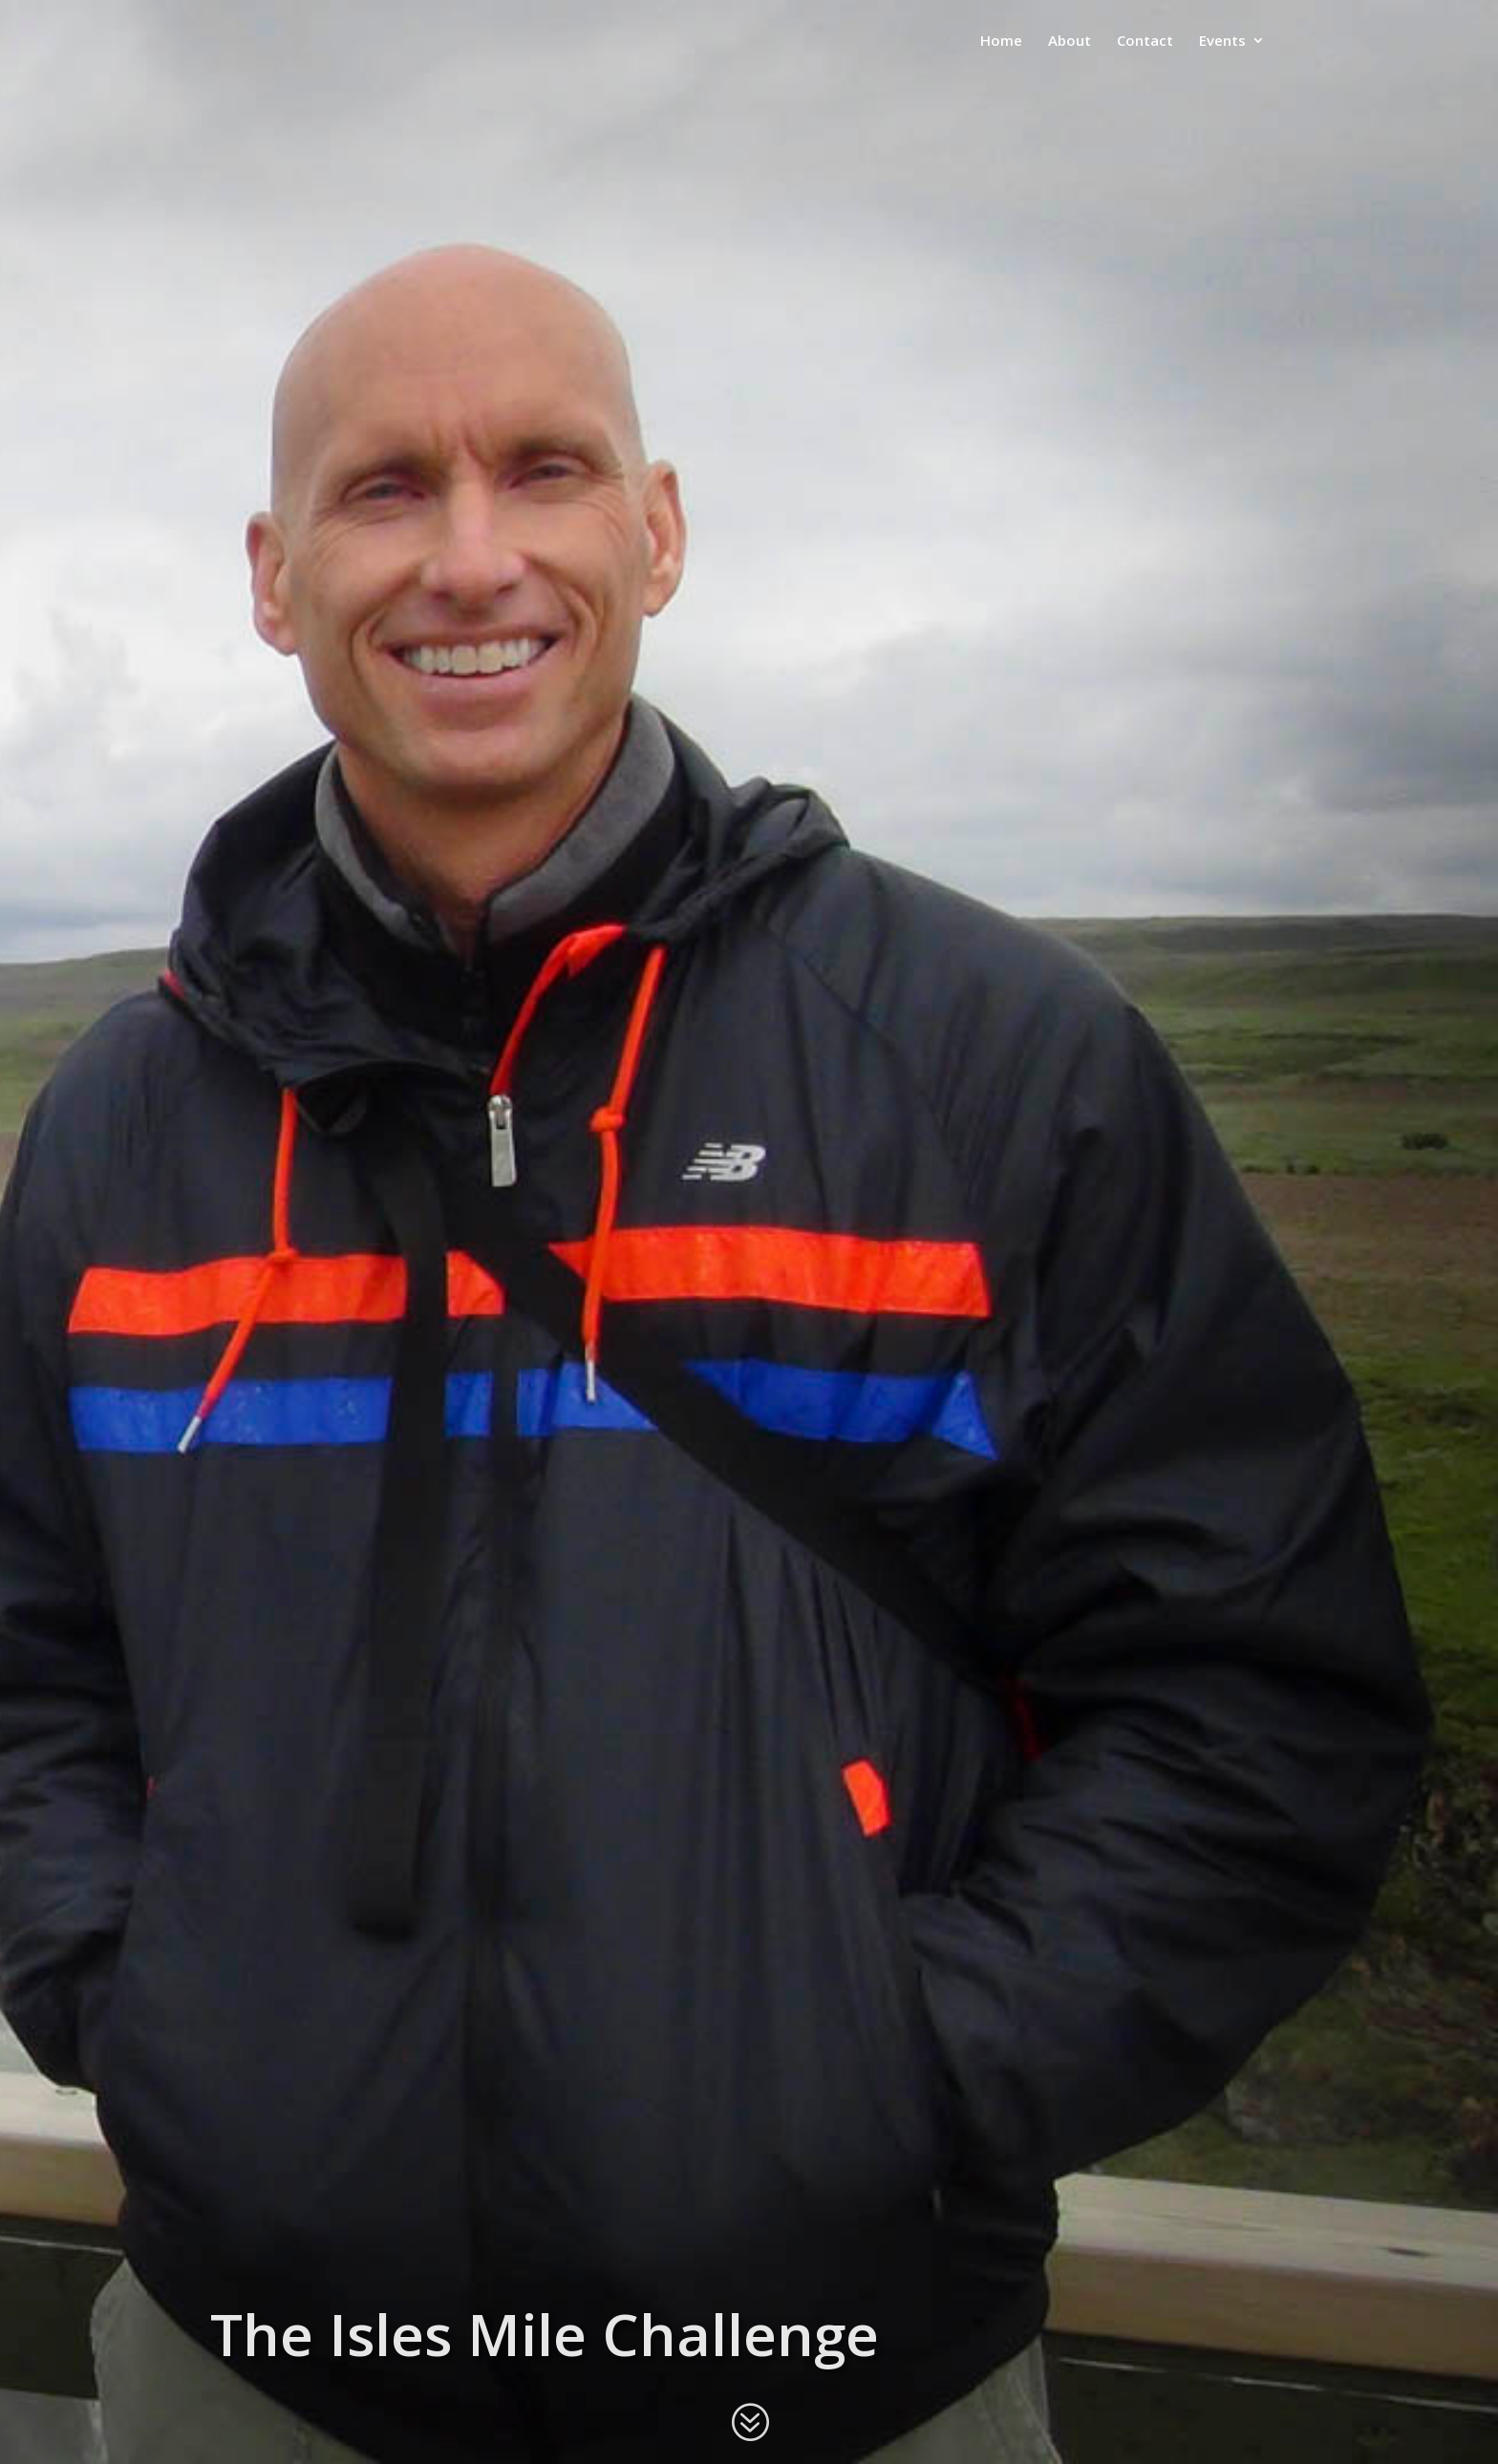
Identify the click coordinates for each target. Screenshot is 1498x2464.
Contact (1145, 41)
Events (1222, 41)
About (1069, 41)
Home (1001, 41)
